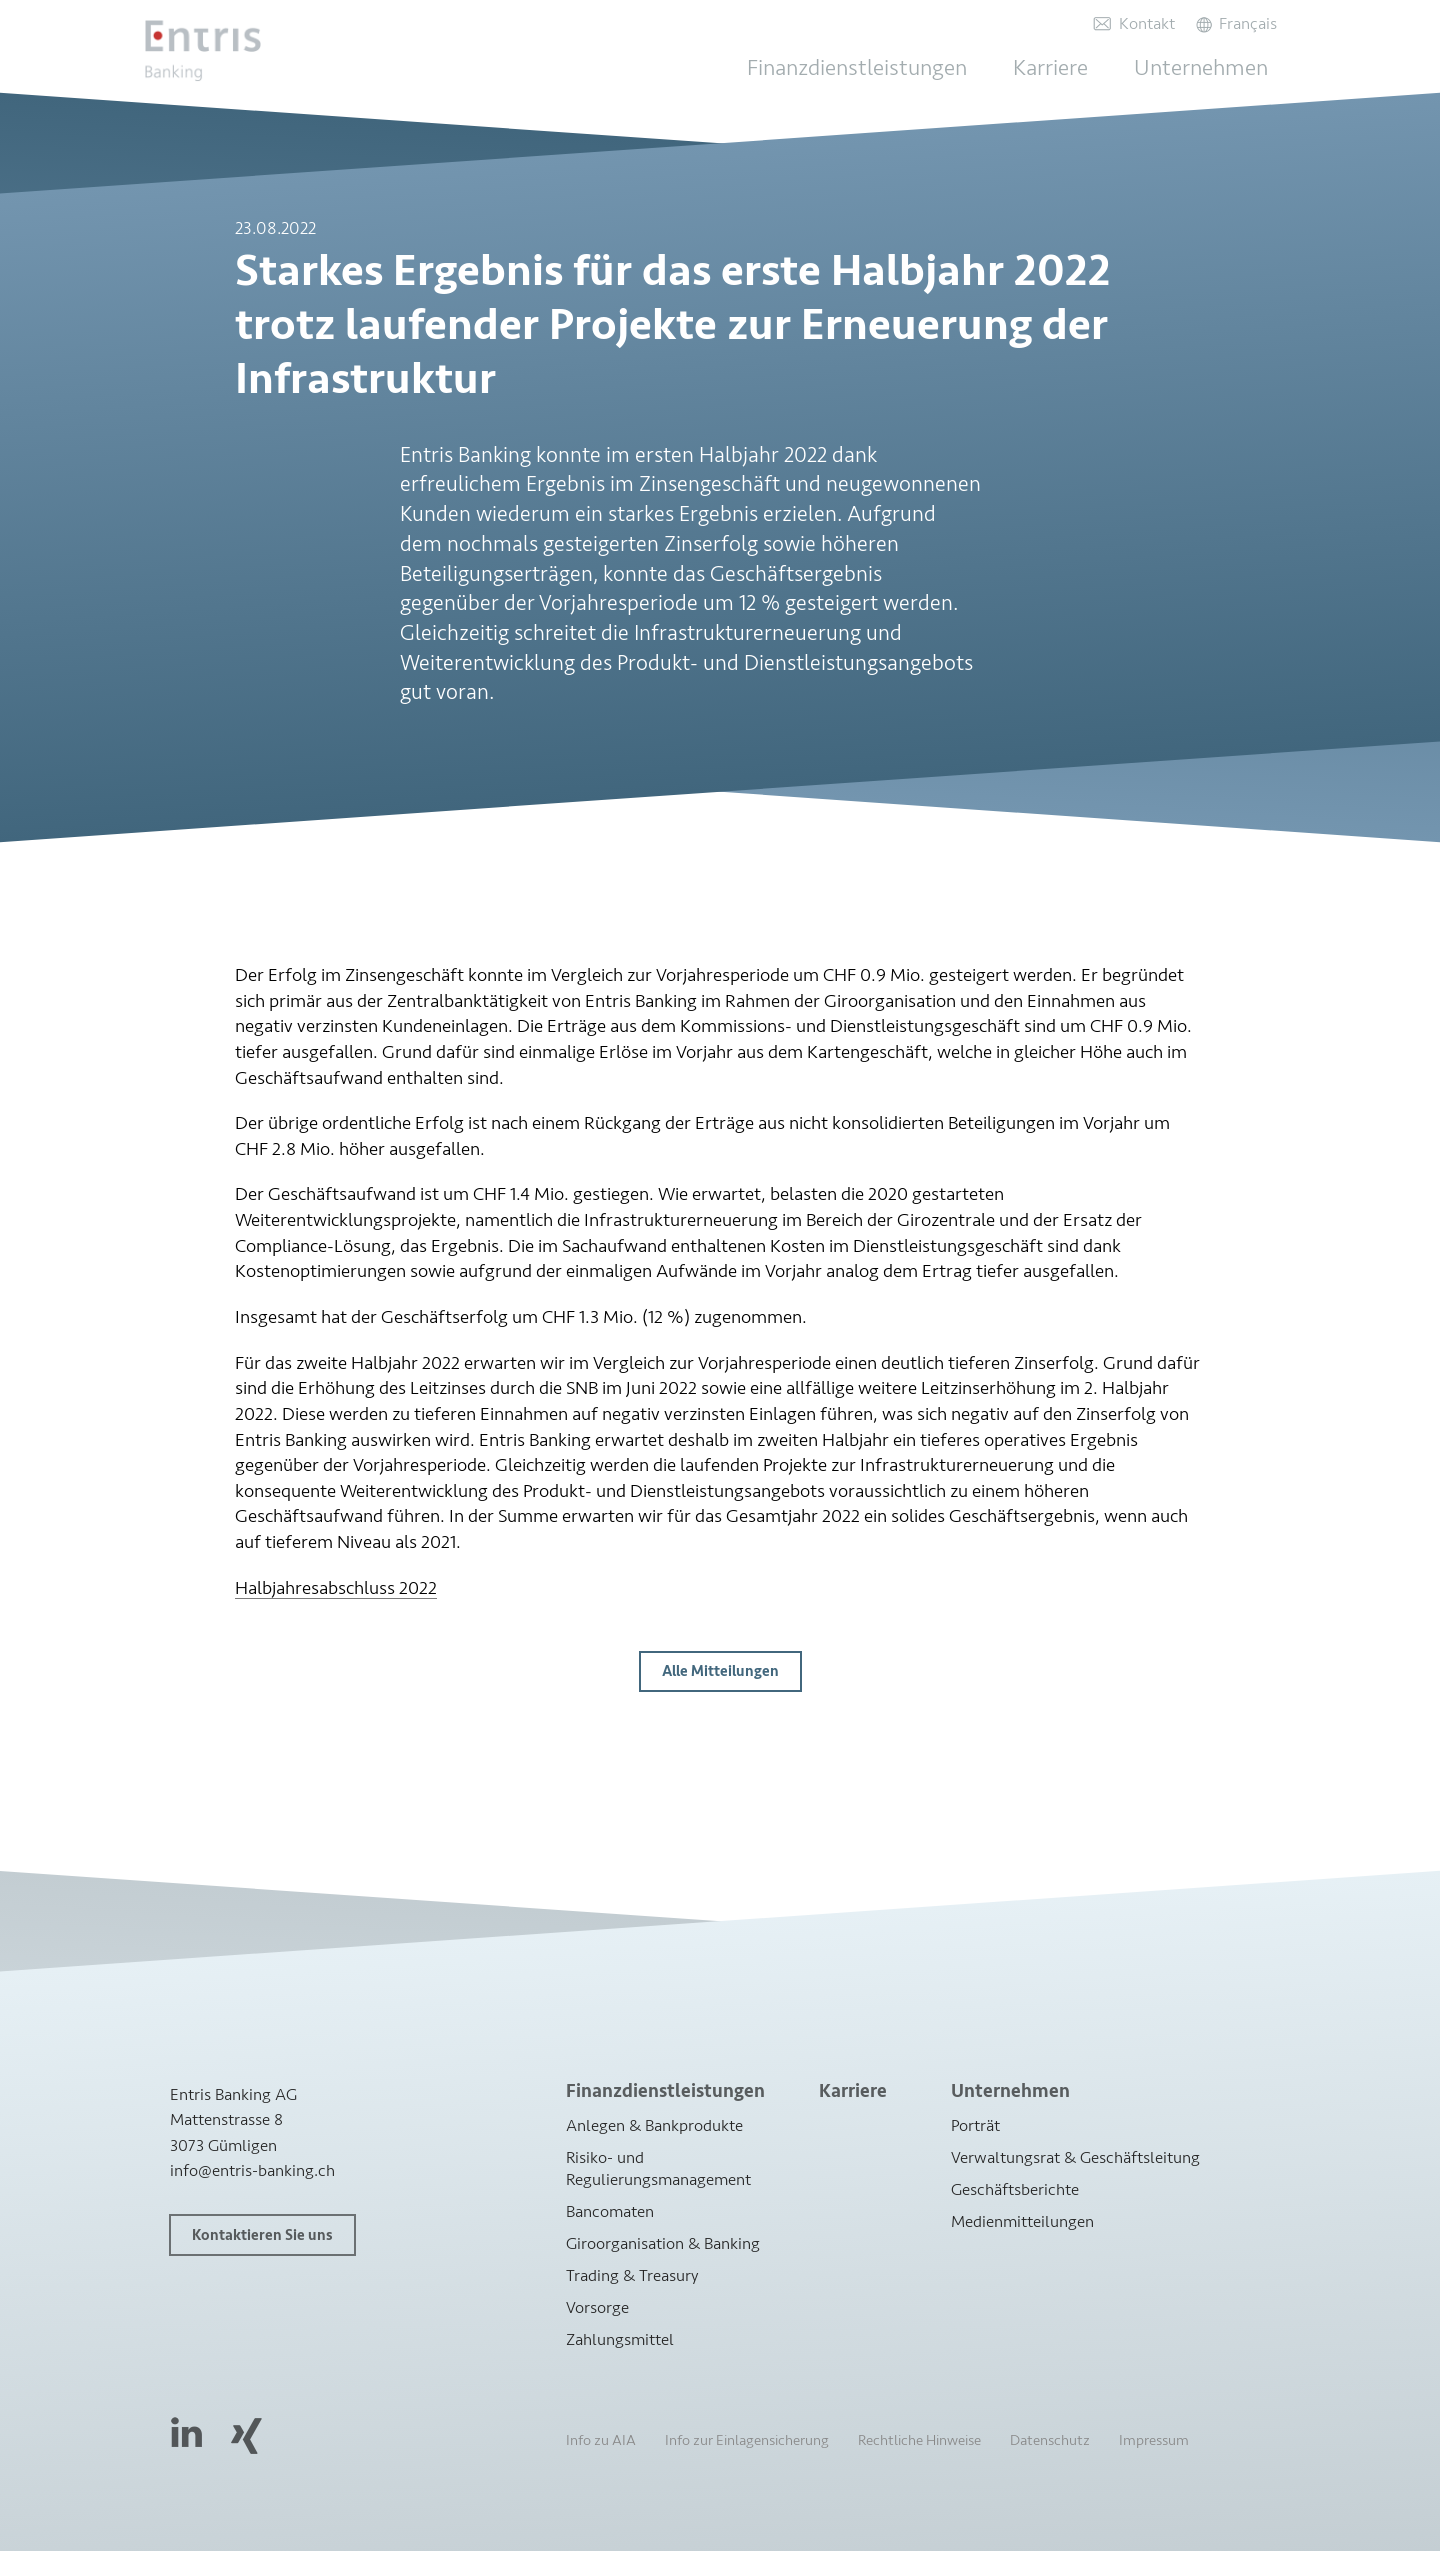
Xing (246, 2438)
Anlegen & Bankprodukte (654, 2127)
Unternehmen (1211, 68)
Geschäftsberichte (1015, 2191)
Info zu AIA (601, 2443)
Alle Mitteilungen (720, 1674)
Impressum (1154, 2443)
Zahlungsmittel (620, 2342)
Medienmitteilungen (1022, 2223)
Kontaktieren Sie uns (262, 2237)
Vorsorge (597, 2309)
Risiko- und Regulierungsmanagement (658, 2170)
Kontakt (1143, 23)
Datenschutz (1050, 2443)
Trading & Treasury (632, 2277)
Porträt (975, 2127)
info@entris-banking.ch (252, 2172)
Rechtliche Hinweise (919, 2443)
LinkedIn (187, 2434)
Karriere (1069, 68)
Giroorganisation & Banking (663, 2245)
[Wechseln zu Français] (1236, 23)
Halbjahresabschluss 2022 (336, 1590)
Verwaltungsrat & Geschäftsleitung (1075, 2159)
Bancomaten (610, 2213)
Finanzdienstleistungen (885, 68)
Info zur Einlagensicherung (747, 2443)
